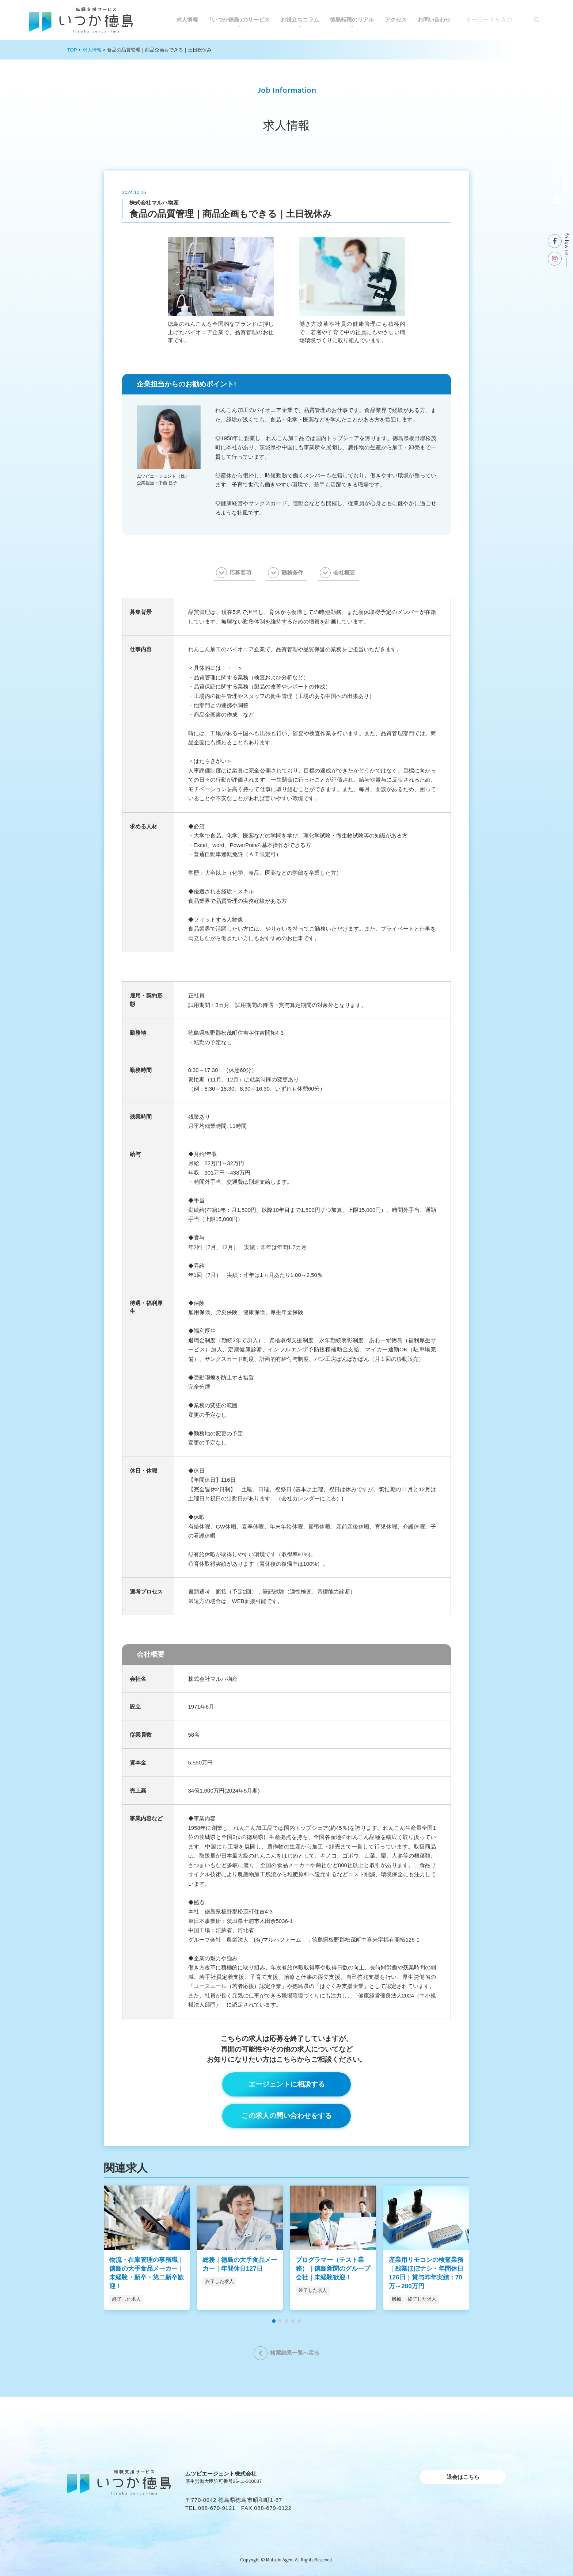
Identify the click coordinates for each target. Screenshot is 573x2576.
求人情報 (187, 19)
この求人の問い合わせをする (287, 2115)
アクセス (396, 19)
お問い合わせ (434, 19)
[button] (274, 2321)
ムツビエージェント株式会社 (221, 2473)
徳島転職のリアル (352, 19)
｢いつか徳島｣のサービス (239, 19)
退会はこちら (463, 2477)
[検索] (536, 19)
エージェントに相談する (286, 2084)
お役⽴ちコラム (300, 19)
